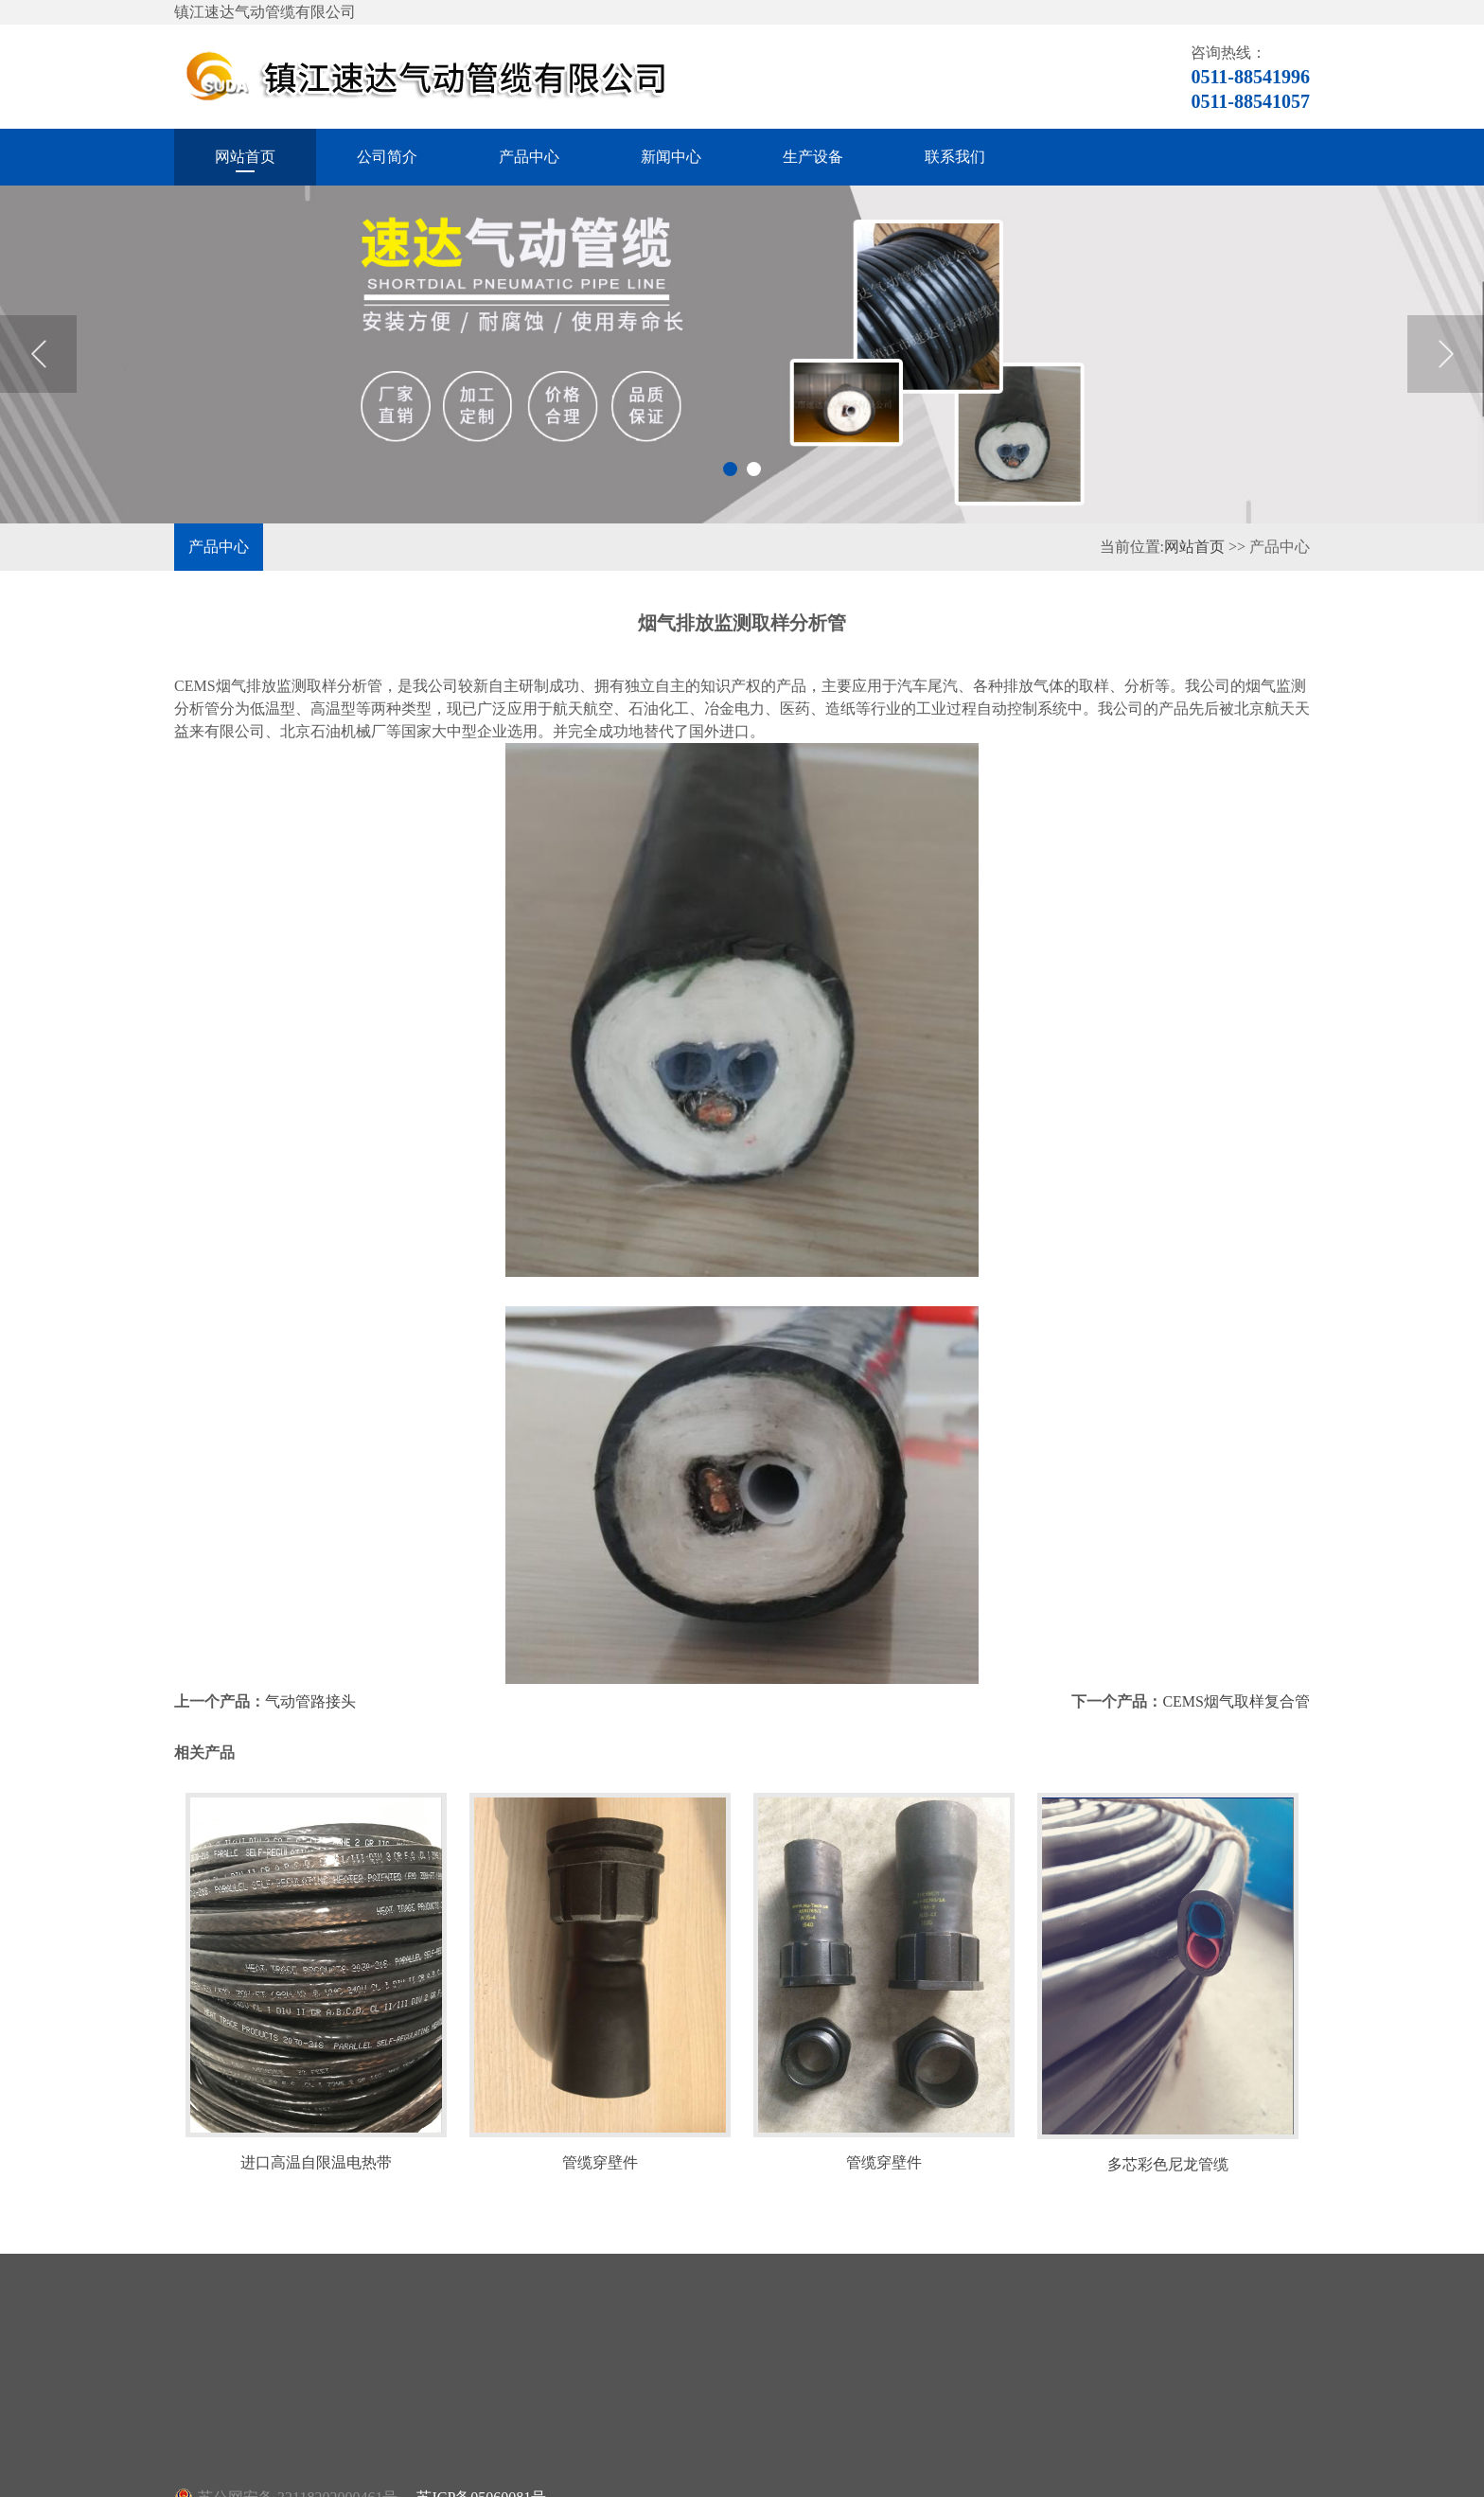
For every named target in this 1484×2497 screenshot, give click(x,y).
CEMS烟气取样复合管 (1236, 1664)
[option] (742, 354)
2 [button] (754, 469)
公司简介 (387, 157)
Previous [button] (38, 354)
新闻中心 (671, 157)
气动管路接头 (310, 1664)
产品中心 (529, 157)
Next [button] (1445, 354)
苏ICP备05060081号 (481, 2461)
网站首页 (245, 157)
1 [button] (730, 469)
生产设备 (813, 157)
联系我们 (955, 157)
